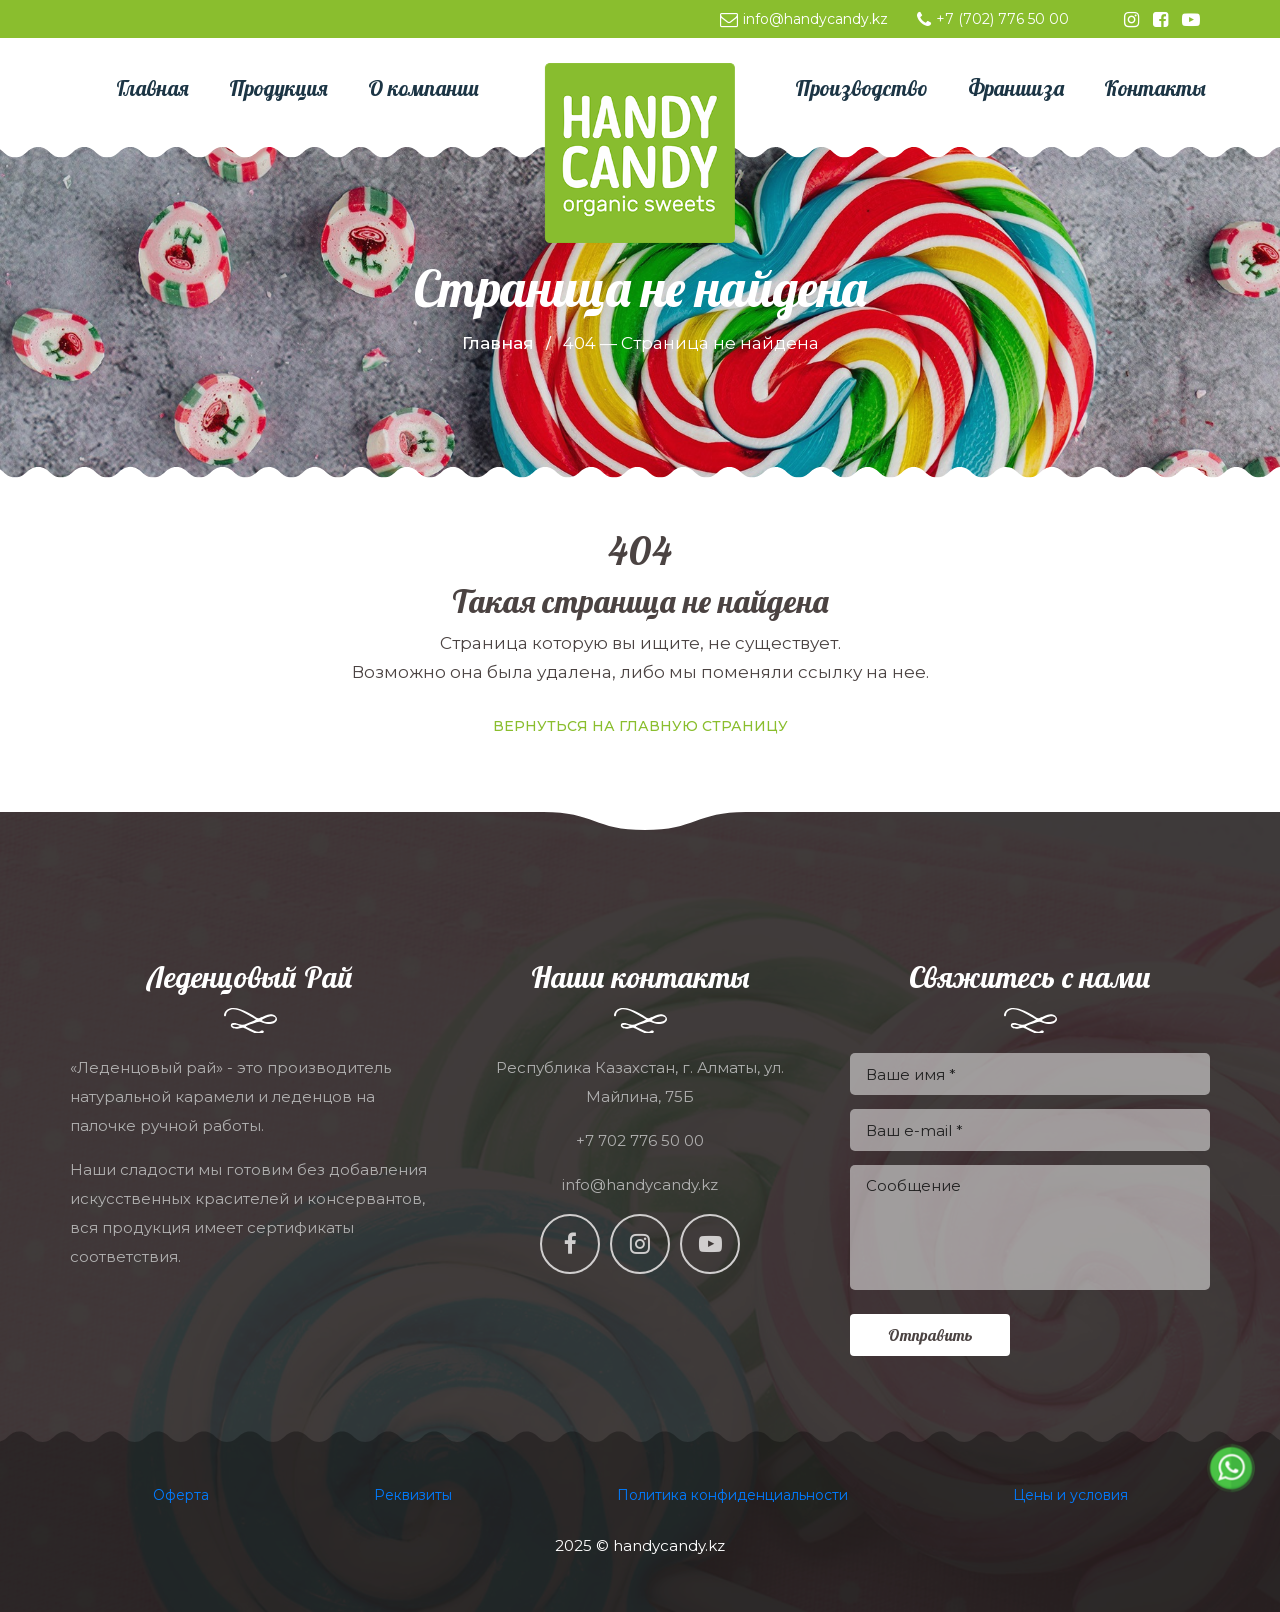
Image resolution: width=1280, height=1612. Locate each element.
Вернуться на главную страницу (640, 726)
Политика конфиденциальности (732, 1495)
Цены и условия (1070, 1495)
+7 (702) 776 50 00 (993, 19)
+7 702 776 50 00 (640, 1140)
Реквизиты (413, 1495)
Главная (498, 343)
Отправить (930, 1335)
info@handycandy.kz (804, 19)
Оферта (181, 1495)
